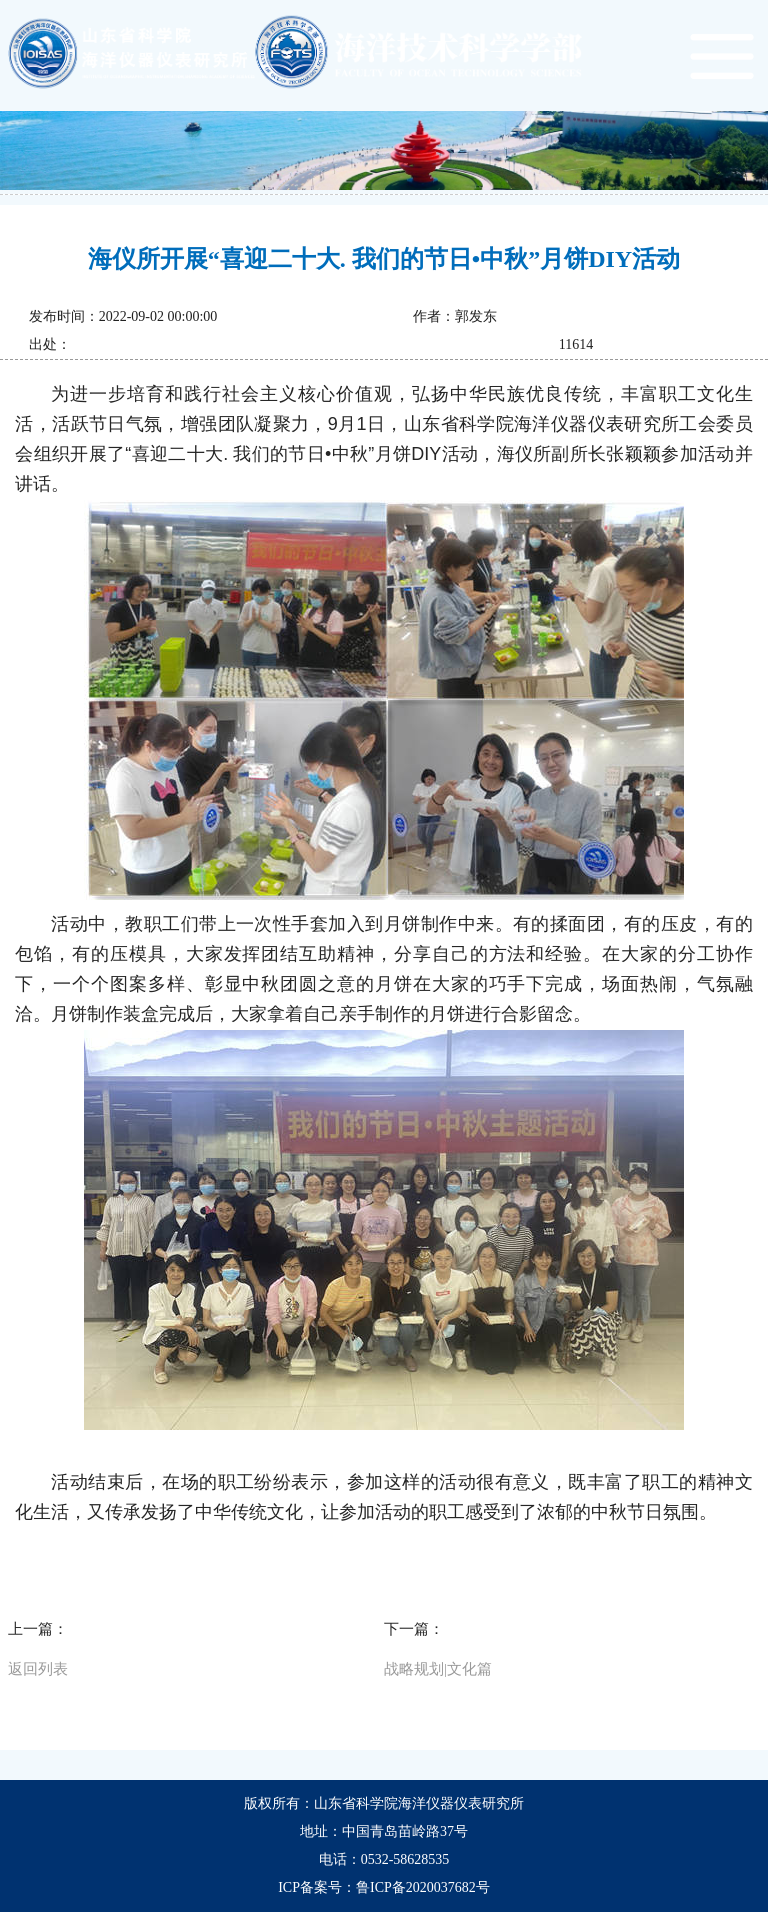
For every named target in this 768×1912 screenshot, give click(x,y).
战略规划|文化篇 (438, 1669)
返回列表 (38, 1669)
